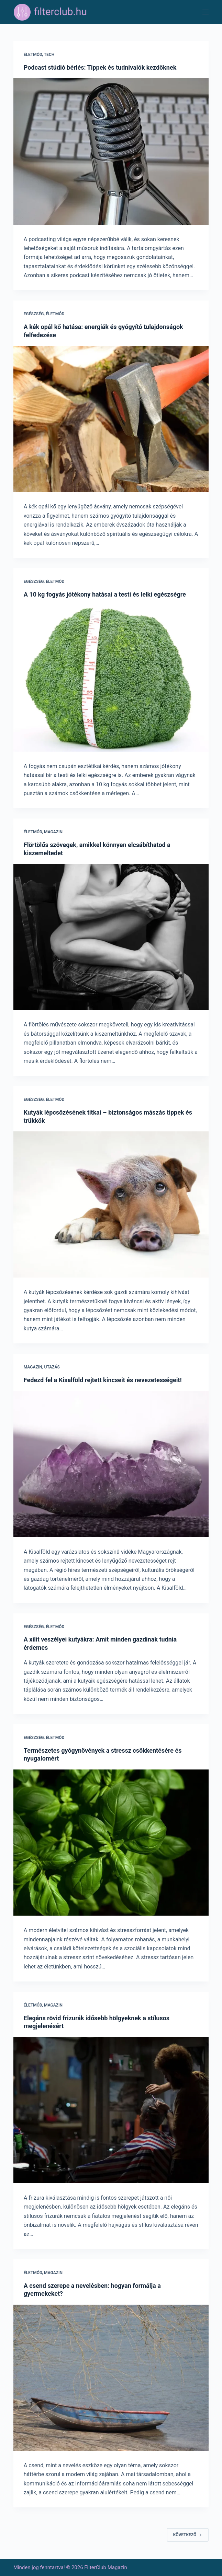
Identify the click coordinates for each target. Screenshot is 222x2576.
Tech (49, 54)
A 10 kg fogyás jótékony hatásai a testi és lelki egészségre (105, 594)
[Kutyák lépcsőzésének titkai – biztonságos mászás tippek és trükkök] (111, 1204)
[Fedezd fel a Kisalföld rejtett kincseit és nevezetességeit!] (111, 1464)
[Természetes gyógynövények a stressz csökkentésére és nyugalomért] (111, 1842)
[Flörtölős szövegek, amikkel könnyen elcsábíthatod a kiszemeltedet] (111, 937)
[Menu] (205, 12)
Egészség (34, 313)
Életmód (33, 54)
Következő (187, 2534)
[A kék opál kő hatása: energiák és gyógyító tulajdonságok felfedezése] (111, 419)
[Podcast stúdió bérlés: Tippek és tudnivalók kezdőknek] (111, 151)
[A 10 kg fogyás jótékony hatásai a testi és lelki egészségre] (111, 678)
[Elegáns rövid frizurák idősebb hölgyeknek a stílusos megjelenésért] (111, 2110)
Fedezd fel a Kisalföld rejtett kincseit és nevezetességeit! (103, 1380)
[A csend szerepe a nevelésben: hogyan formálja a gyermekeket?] (111, 2378)
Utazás (52, 1367)
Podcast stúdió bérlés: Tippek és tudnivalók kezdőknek (100, 67)
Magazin (53, 832)
